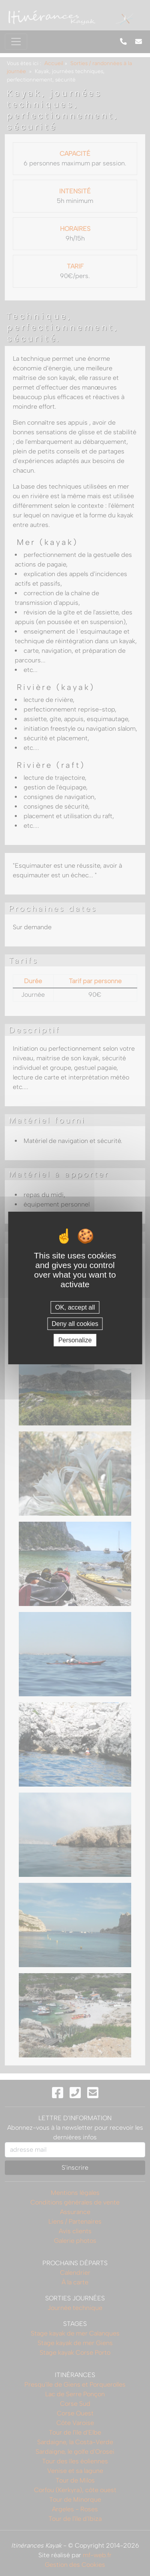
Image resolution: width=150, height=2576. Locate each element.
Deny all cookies (75, 1323)
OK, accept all (75, 1307)
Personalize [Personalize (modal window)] (75, 1340)
